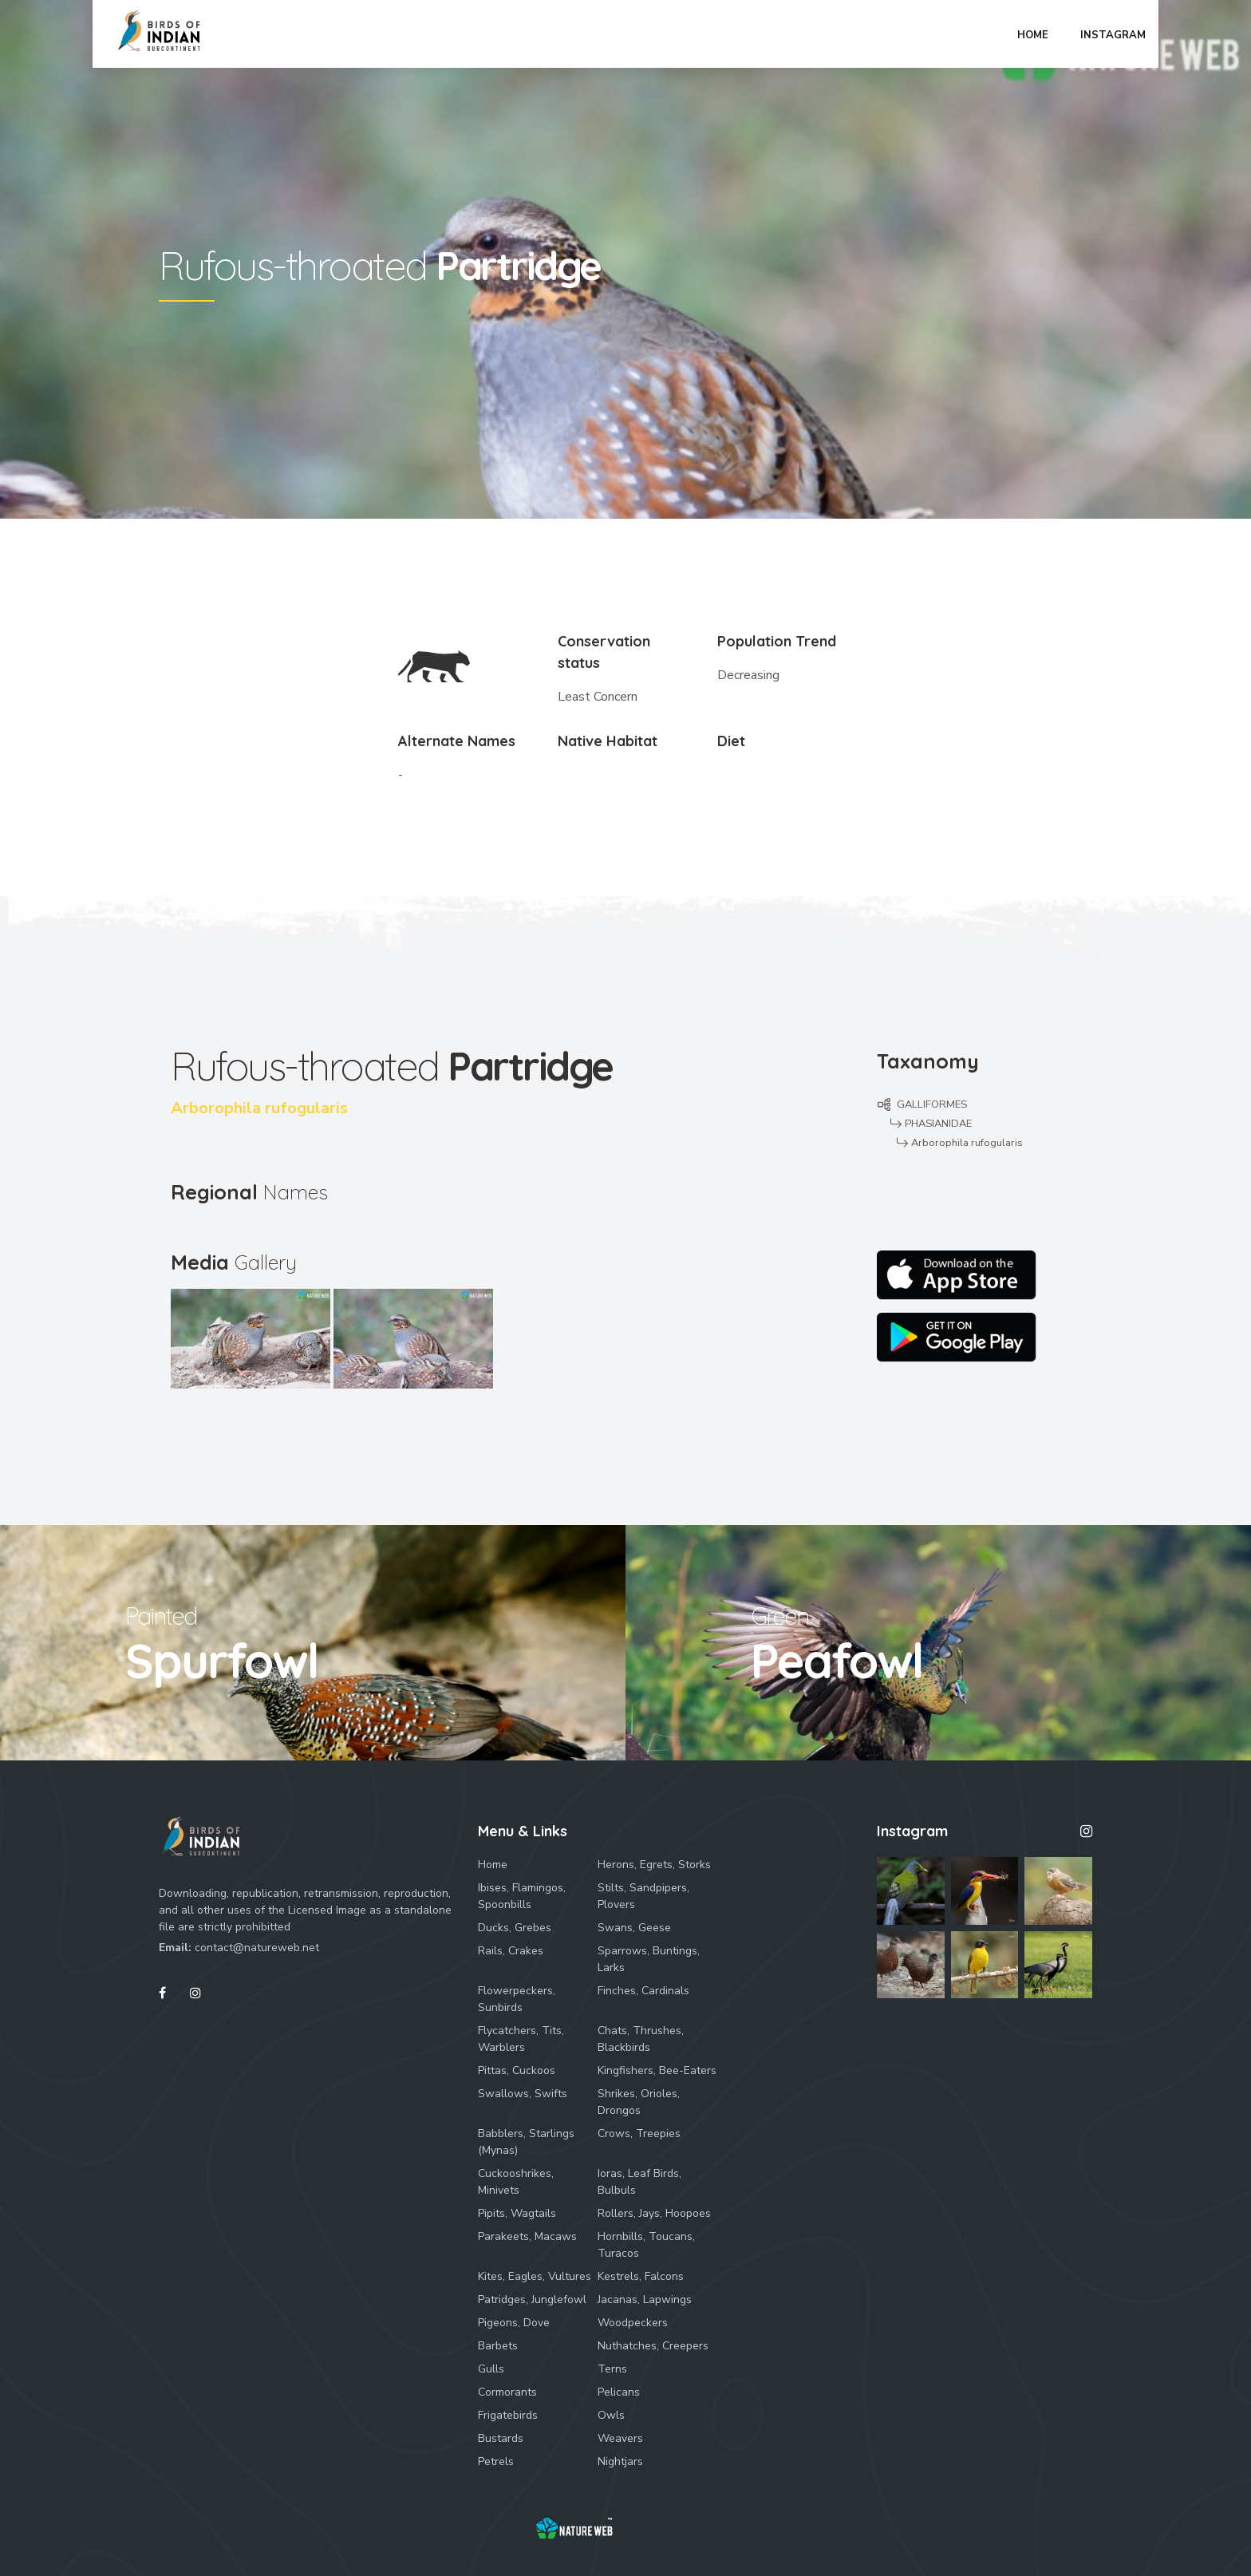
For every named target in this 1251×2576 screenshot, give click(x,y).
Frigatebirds (508, 2415)
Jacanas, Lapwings (645, 2299)
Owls (611, 2415)
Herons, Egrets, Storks (654, 1864)
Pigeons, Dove (514, 2322)
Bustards (500, 2438)
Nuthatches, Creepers (653, 2345)
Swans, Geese (634, 1927)
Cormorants (507, 2392)
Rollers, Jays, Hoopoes (654, 2213)
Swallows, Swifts (522, 2093)
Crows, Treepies (639, 2133)
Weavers (620, 2438)
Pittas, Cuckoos (516, 2070)
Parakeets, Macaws (527, 2236)
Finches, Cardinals (643, 1990)
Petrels (496, 2461)
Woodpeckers (633, 2322)
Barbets (498, 2345)
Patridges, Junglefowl (532, 2299)
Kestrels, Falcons (641, 2276)
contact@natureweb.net (257, 1947)
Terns (612, 2368)
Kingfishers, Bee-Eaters (657, 2070)
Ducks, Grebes (514, 1927)
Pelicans (619, 2392)
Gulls (491, 2368)
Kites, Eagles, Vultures (534, 2276)
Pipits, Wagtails (517, 2213)
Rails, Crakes (510, 1950)
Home (492, 1864)
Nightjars (620, 2461)
